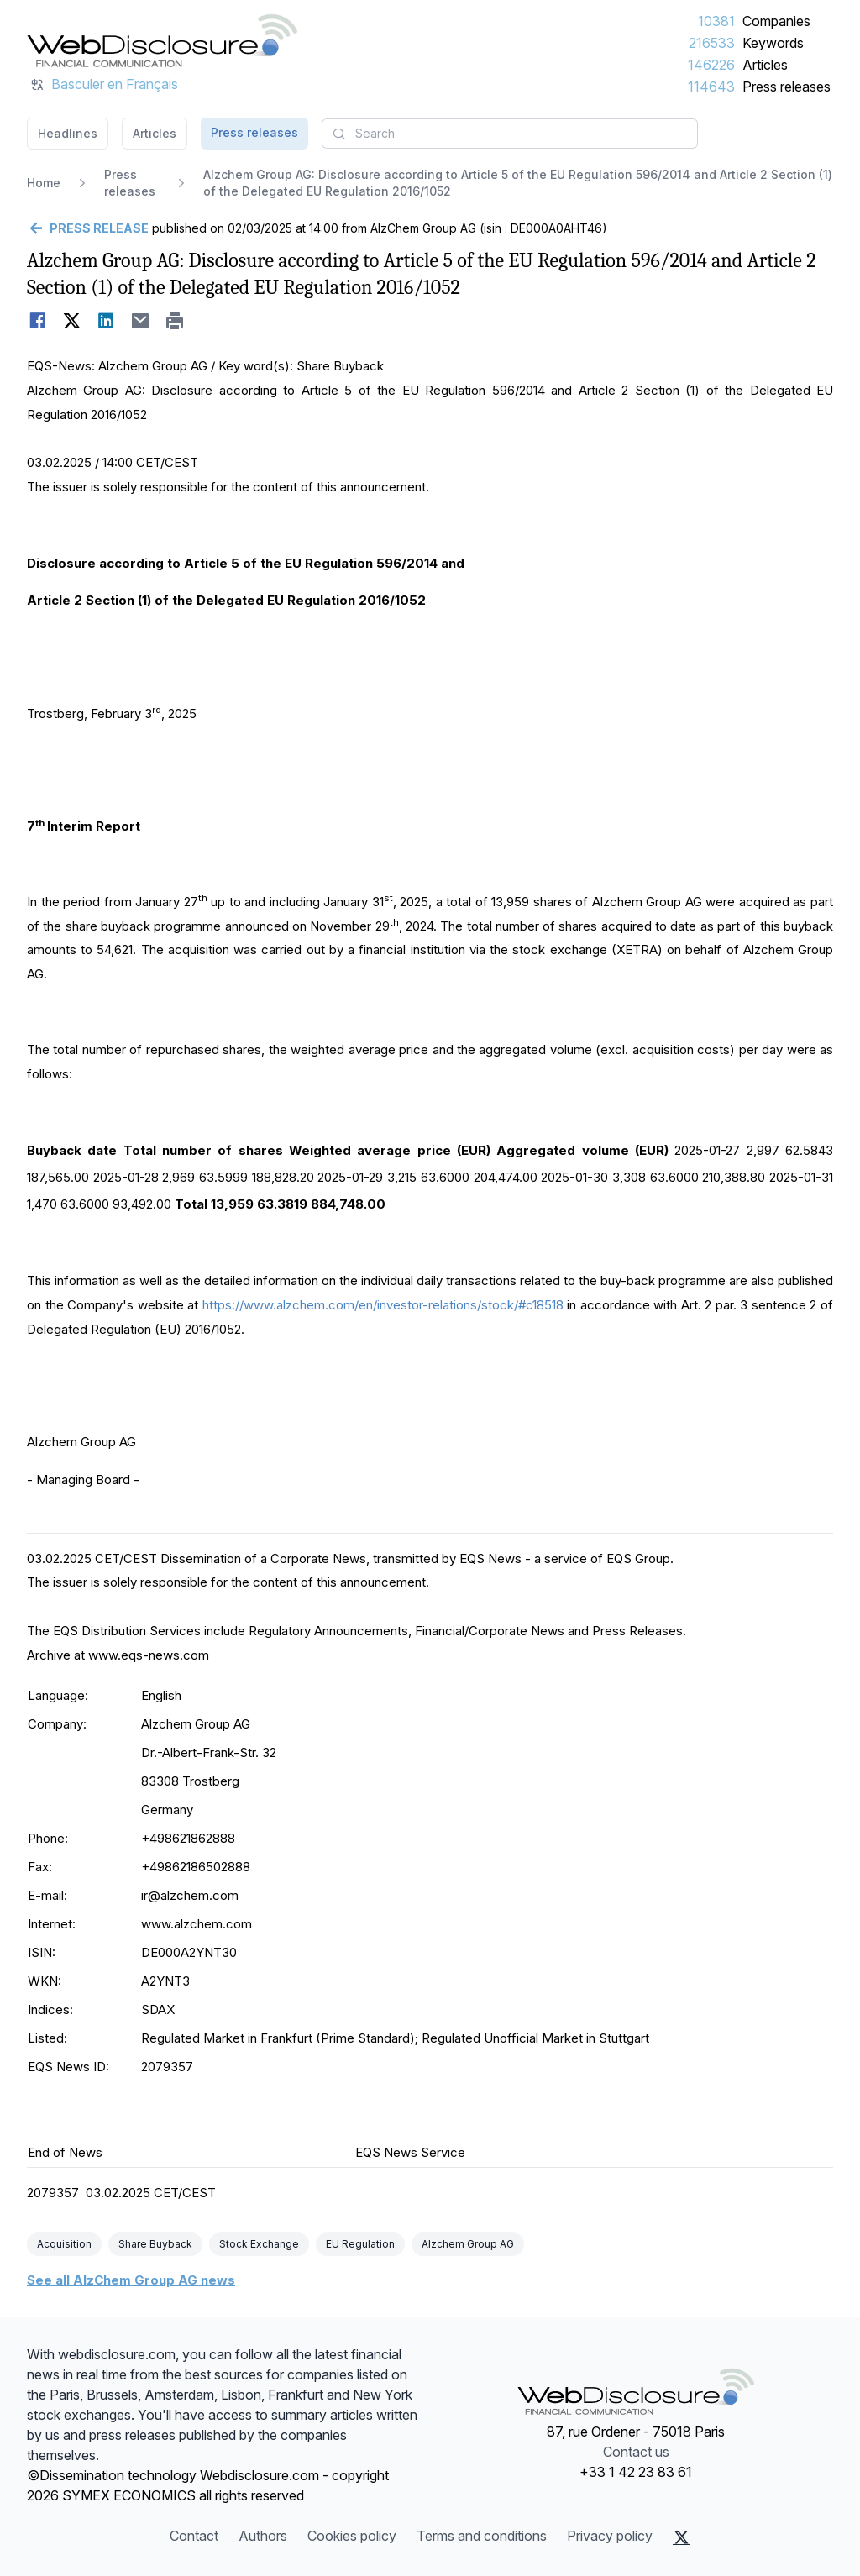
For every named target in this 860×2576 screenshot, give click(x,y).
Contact (194, 2535)
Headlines (67, 133)
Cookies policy (351, 2535)
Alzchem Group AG (468, 2244)
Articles (765, 64)
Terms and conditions (482, 2535)
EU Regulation (360, 2244)
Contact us (636, 2451)
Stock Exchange (259, 2244)
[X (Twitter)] (681, 2537)
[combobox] (510, 133)
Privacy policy (610, 2535)
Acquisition (64, 2244)
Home (43, 183)
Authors (263, 2535)
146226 (711, 64)
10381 (716, 21)
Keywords (773, 42)
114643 (711, 86)
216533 (712, 42)
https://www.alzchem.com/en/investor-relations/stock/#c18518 (383, 1305)
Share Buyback (155, 2244)
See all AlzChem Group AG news (131, 2280)
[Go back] (88, 228)
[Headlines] (162, 40)
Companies (776, 21)
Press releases (786, 86)
